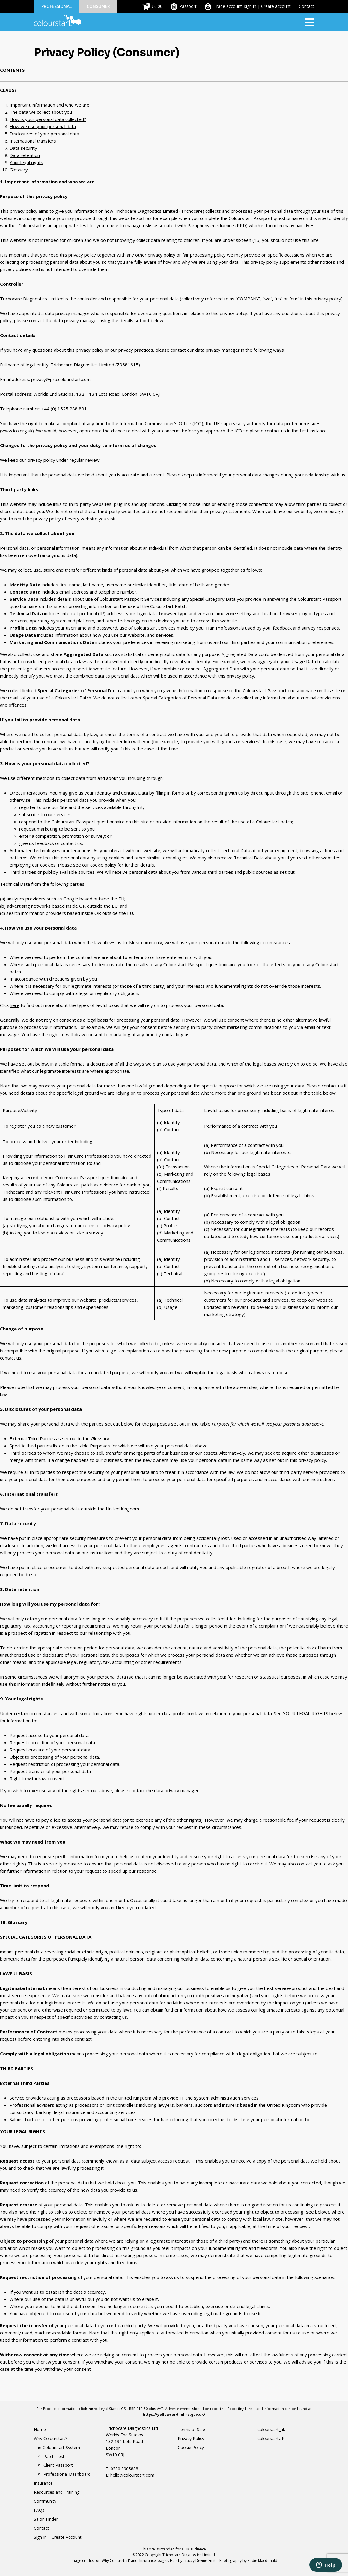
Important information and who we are (49, 105)
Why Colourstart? (50, 2438)
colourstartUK (270, 2438)
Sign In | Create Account (58, 2537)
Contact (306, 6)
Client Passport (58, 2465)
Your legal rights (26, 162)
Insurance (43, 2483)
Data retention (25, 155)
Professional (56, 6)
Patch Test (53, 2456)
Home (40, 2429)
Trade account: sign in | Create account (252, 6)
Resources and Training (56, 2492)
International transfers (33, 141)
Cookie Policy (191, 2447)
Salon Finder (46, 2519)
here (14, 1005)
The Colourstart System (57, 2447)
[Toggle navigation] (309, 22)
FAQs (39, 2510)
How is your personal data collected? (48, 119)
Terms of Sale (191, 2429)
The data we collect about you (41, 112)
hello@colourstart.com (131, 2475)
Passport (188, 6)
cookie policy (103, 865)
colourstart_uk (271, 2429)
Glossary (19, 170)
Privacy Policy (191, 2438)
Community (45, 2501)
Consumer (98, 6)
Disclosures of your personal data (44, 134)
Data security (23, 148)
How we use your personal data (43, 126)
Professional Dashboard (67, 2474)
